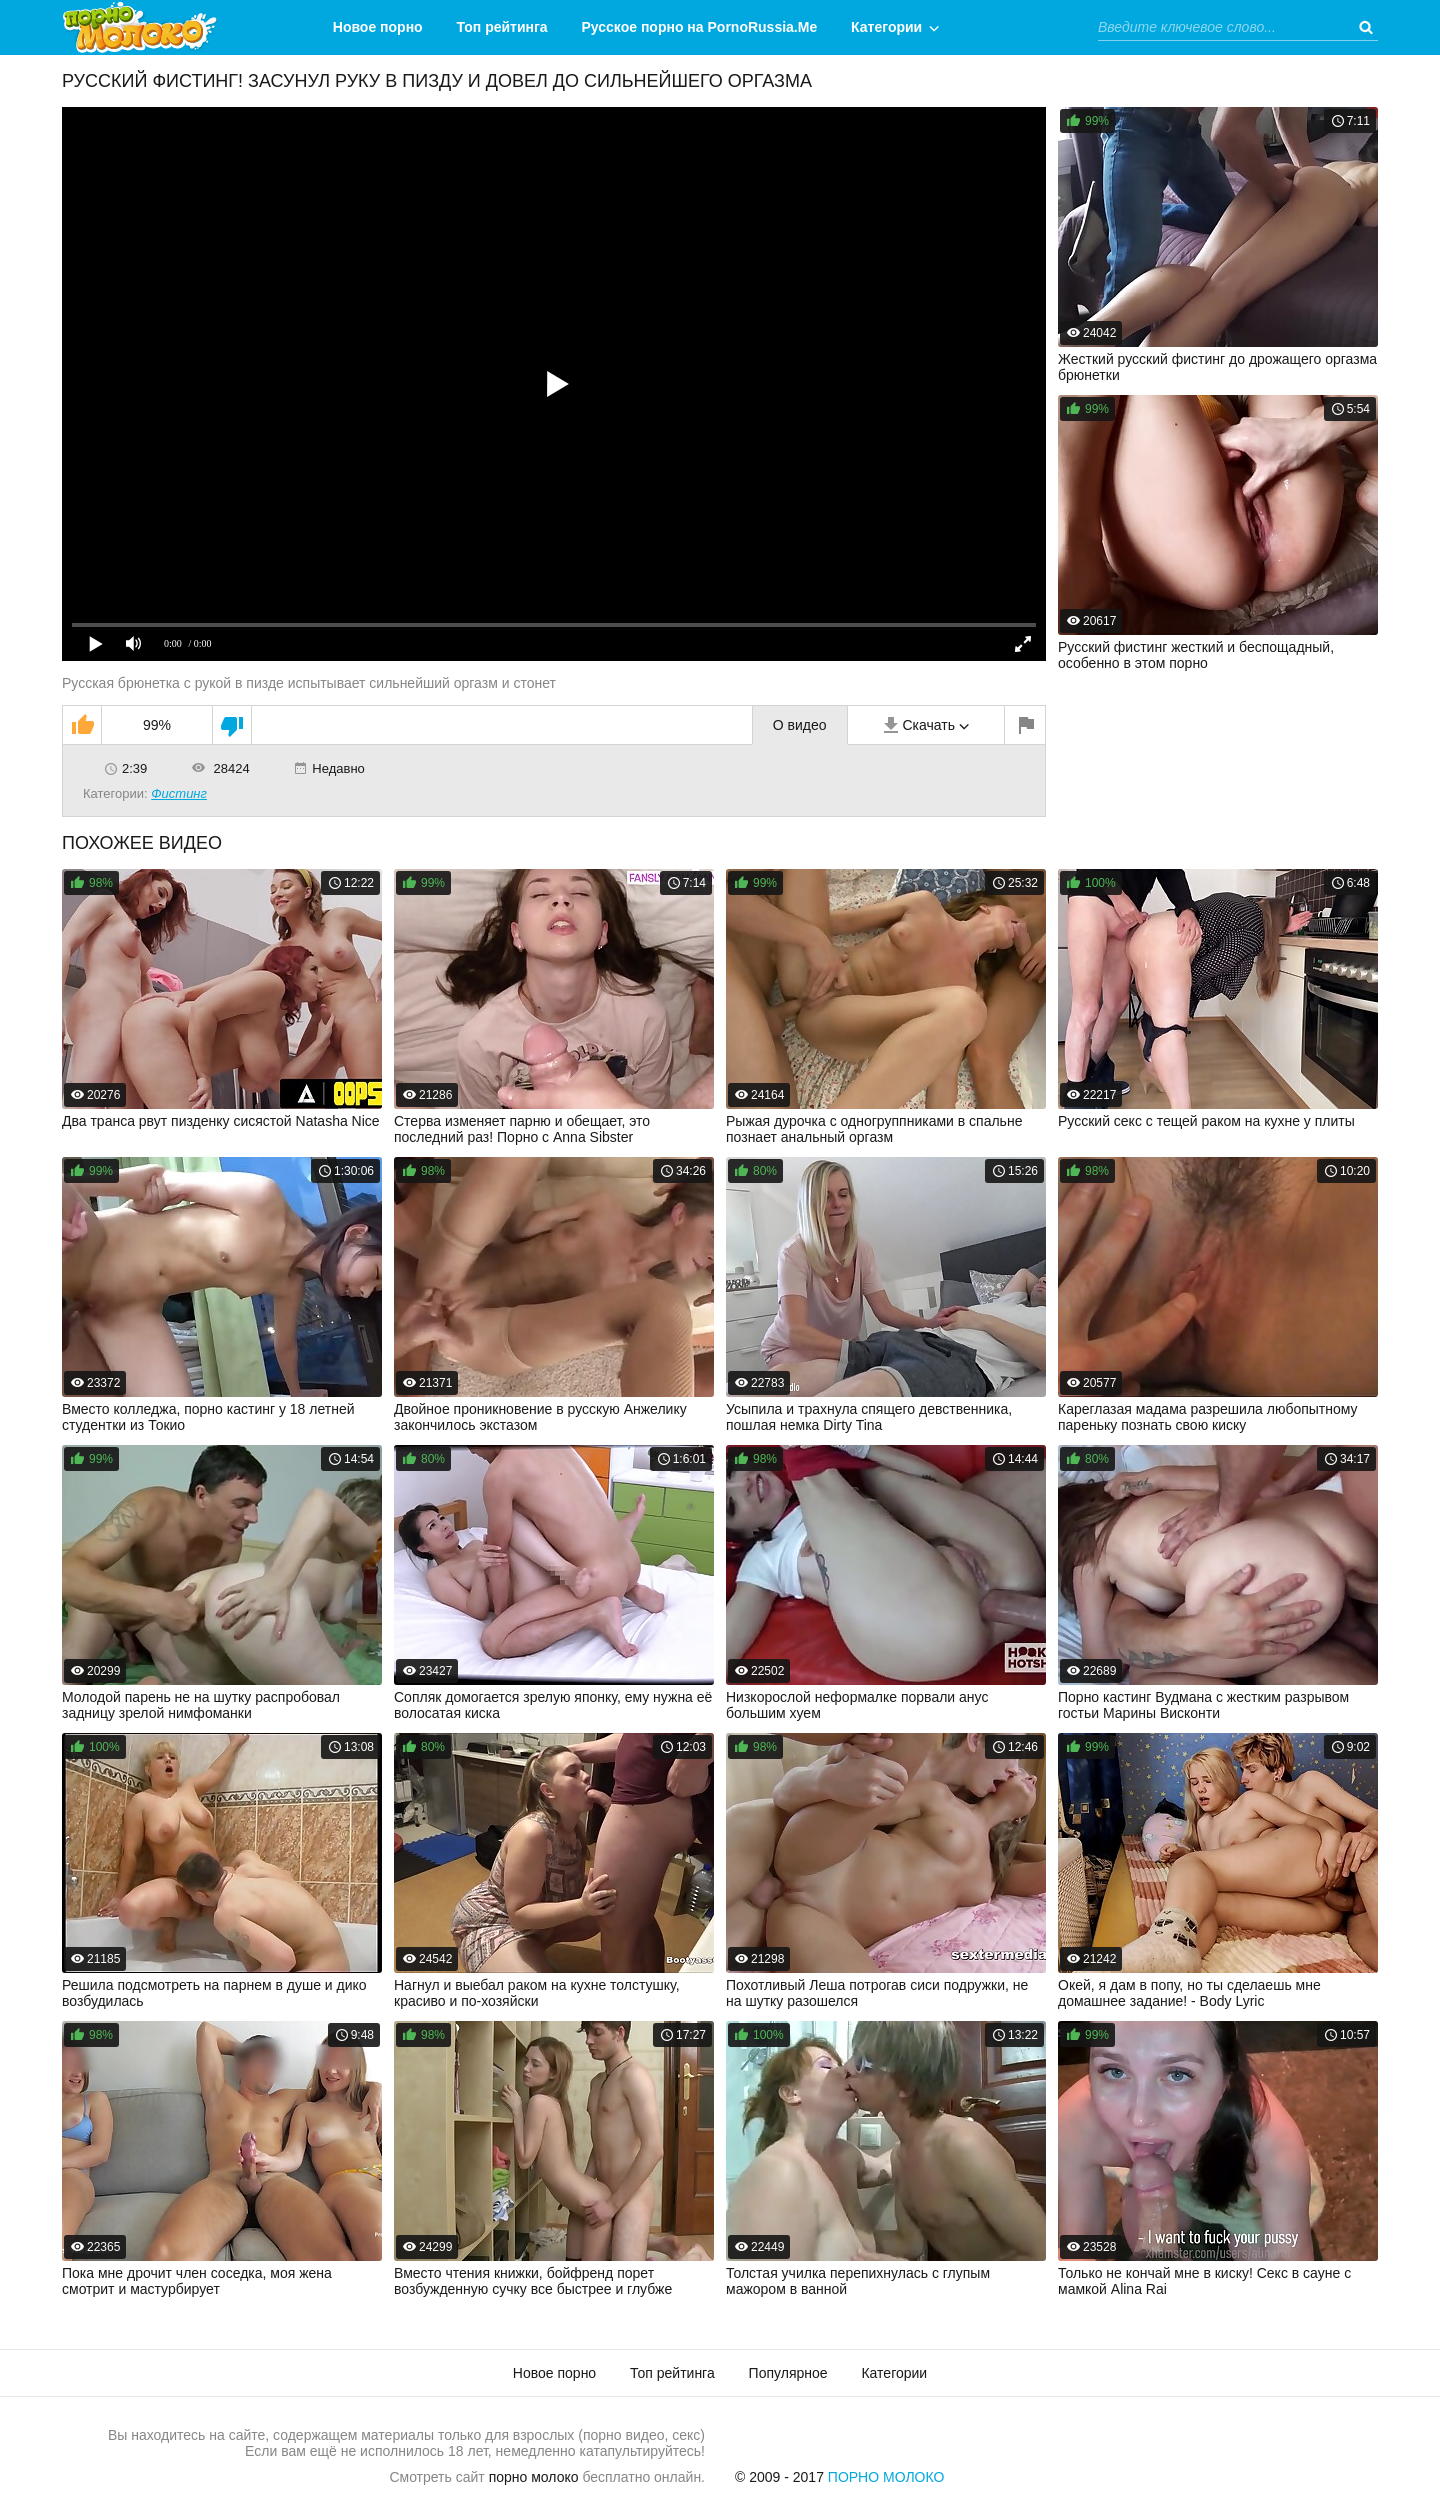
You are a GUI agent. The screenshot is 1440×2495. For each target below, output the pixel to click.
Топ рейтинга (502, 27)
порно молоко (534, 2477)
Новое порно (378, 27)
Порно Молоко (886, 2477)
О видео (800, 725)
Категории (886, 27)
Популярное (788, 2373)
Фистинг (179, 793)
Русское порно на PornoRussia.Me (700, 27)
